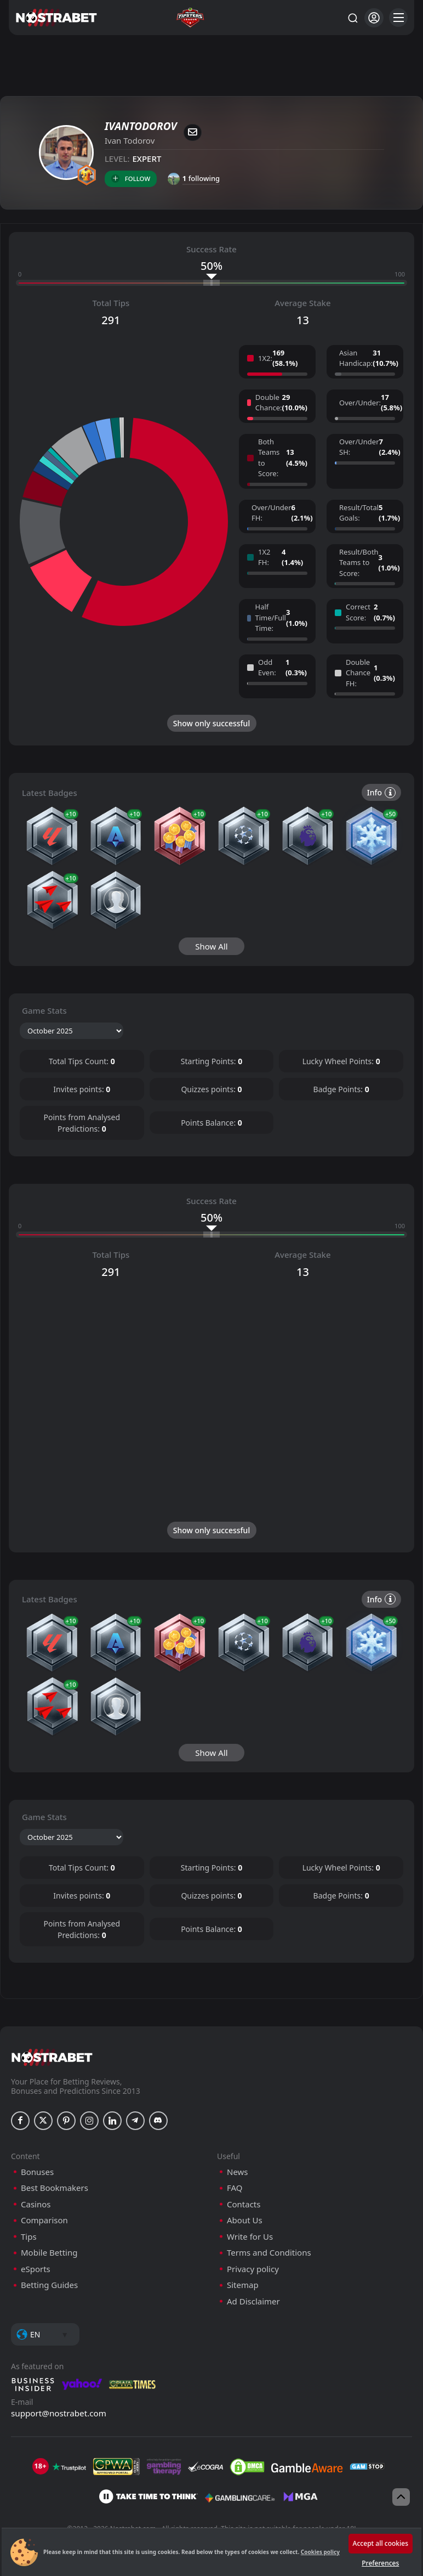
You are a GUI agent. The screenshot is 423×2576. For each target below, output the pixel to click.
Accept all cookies (380, 2543)
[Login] (374, 17)
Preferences (380, 2563)
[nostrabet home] (52, 2420)
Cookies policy (320, 2552)
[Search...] (352, 17)
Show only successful (211, 723)
